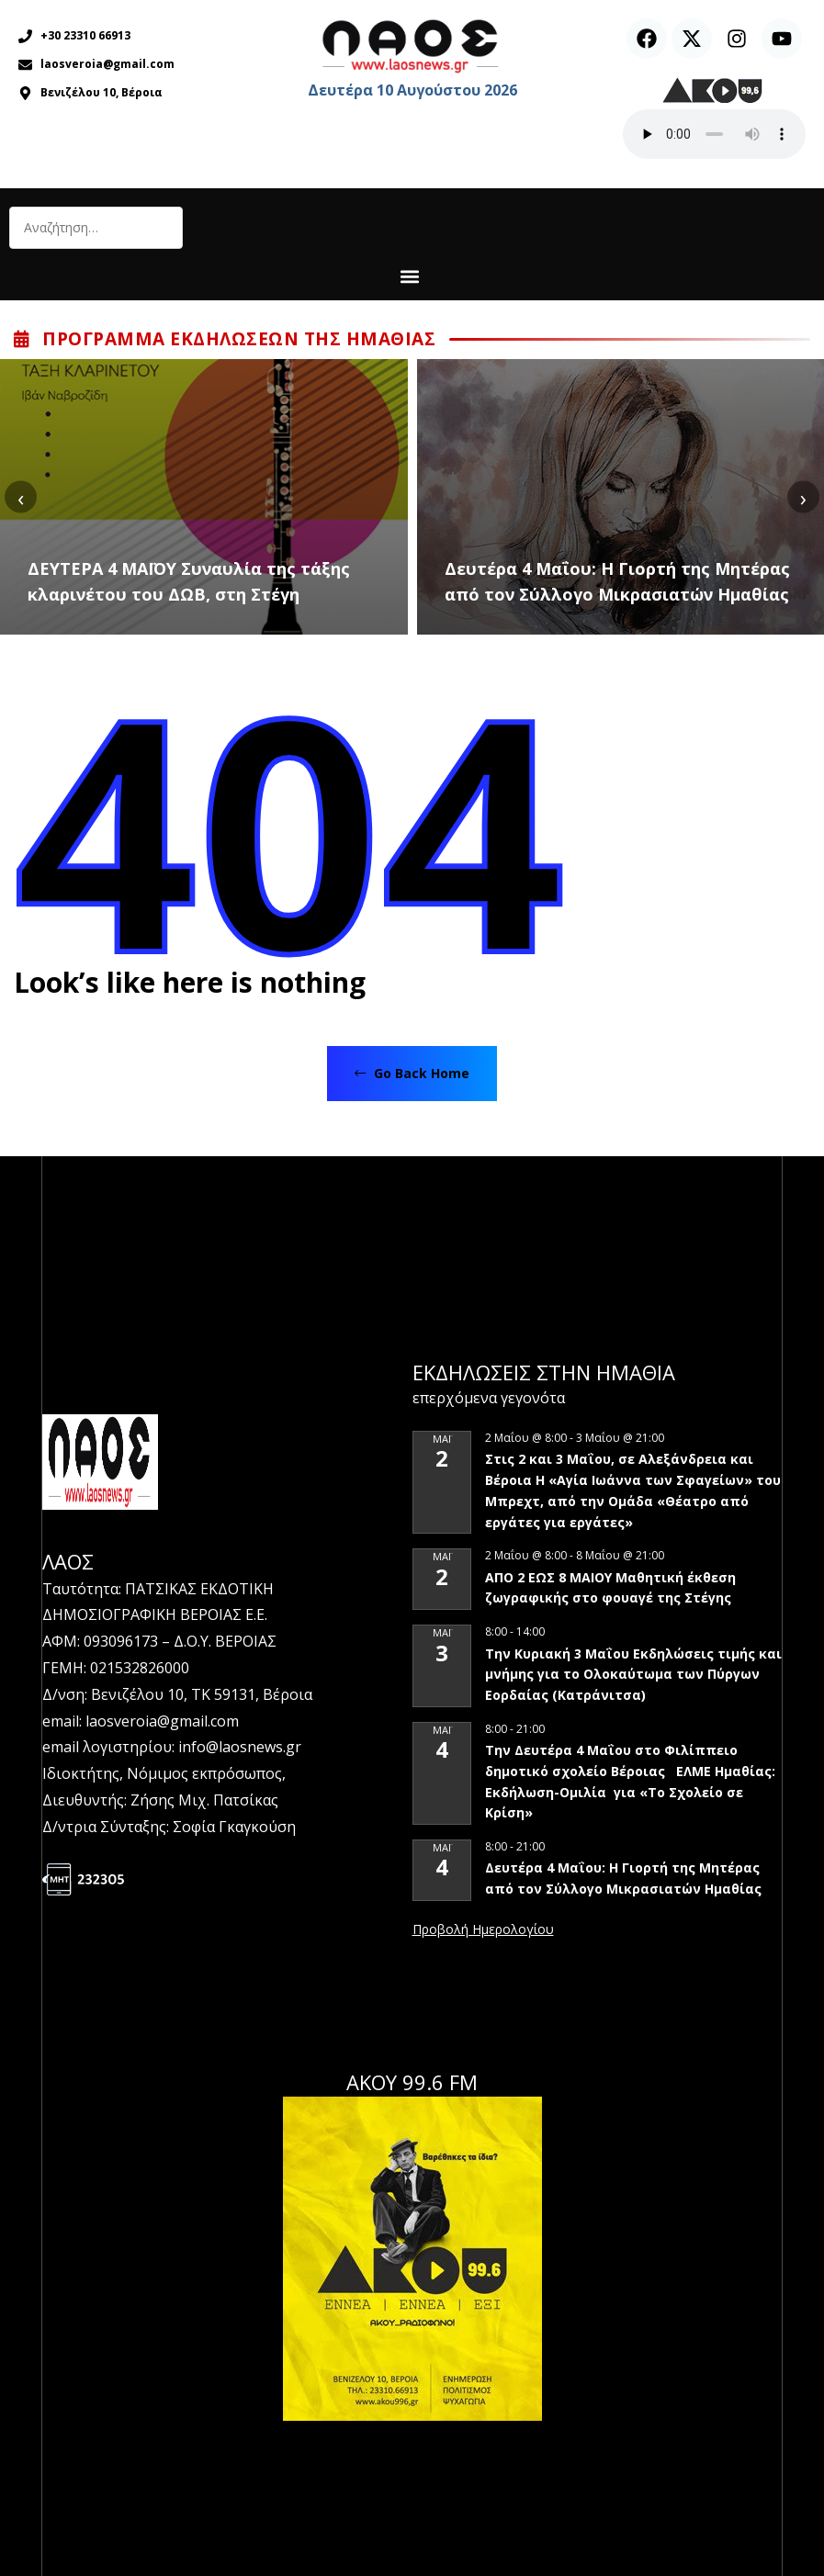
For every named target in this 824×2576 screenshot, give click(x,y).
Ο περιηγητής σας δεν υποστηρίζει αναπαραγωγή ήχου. (714, 134)
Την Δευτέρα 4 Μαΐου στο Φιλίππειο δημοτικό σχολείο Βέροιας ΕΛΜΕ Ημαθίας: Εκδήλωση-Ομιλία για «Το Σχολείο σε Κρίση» (630, 1781)
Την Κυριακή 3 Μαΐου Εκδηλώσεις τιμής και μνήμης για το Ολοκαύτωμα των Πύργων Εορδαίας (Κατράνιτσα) (633, 1674)
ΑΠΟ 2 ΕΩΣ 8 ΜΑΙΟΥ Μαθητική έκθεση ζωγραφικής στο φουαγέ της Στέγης (610, 1588)
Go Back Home (412, 1073)
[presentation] (21, 497)
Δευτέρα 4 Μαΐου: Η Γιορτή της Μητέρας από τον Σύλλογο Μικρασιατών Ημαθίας (617, 581)
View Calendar (483, 1930)
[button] (409, 276)
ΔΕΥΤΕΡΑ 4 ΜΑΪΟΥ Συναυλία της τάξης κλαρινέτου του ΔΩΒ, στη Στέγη (189, 581)
